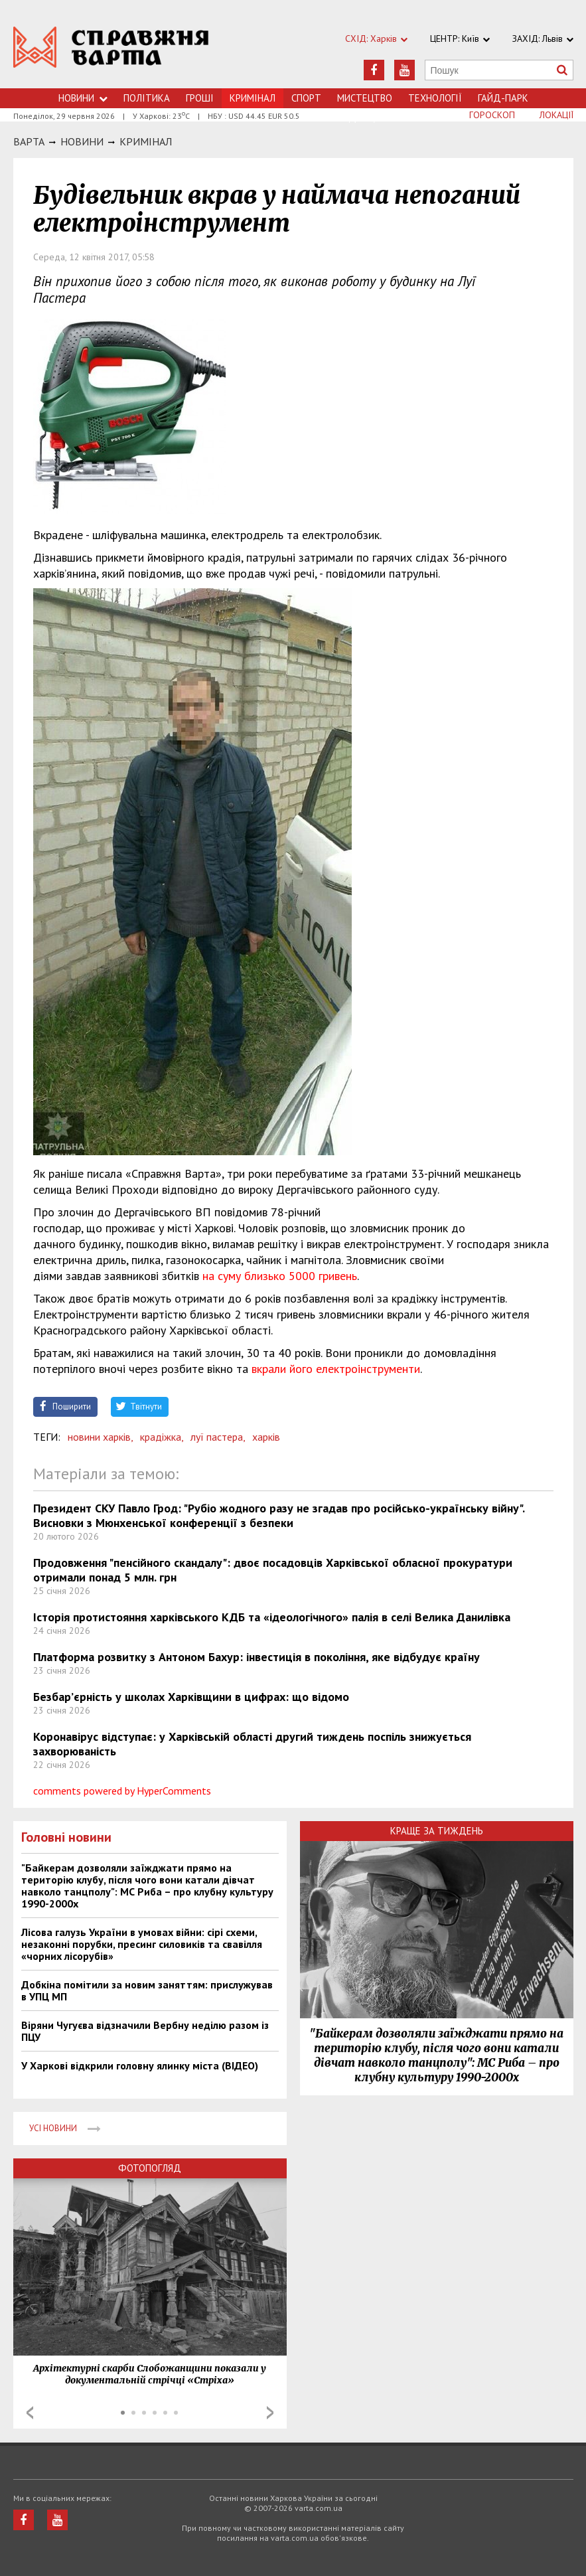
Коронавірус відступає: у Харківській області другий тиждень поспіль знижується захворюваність (252, 1744)
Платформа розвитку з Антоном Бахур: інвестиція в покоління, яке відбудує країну (256, 1656)
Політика (146, 98)
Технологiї (435, 98)
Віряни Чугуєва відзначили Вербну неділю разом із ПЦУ (145, 2031)
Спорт (306, 98)
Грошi (200, 98)
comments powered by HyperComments (122, 1790)
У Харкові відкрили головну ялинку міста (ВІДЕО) (139, 2065)
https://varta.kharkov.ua (111, 51)
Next (270, 2412)
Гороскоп (492, 115)
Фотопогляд (149, 2168)
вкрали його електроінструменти (336, 1368)
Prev (30, 2412)
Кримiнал (145, 141)
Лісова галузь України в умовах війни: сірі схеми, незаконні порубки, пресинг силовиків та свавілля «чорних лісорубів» (141, 1944)
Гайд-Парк (503, 98)
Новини (83, 98)
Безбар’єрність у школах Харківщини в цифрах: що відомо (191, 1696)
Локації (556, 115)
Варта (28, 141)
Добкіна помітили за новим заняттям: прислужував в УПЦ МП (147, 1990)
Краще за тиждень (436, 1830)
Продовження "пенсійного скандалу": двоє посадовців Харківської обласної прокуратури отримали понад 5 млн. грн (272, 1570)
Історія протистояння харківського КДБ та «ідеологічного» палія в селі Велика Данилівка (271, 1617)
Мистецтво (364, 98)
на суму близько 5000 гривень (279, 1275)
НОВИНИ (82, 141)
